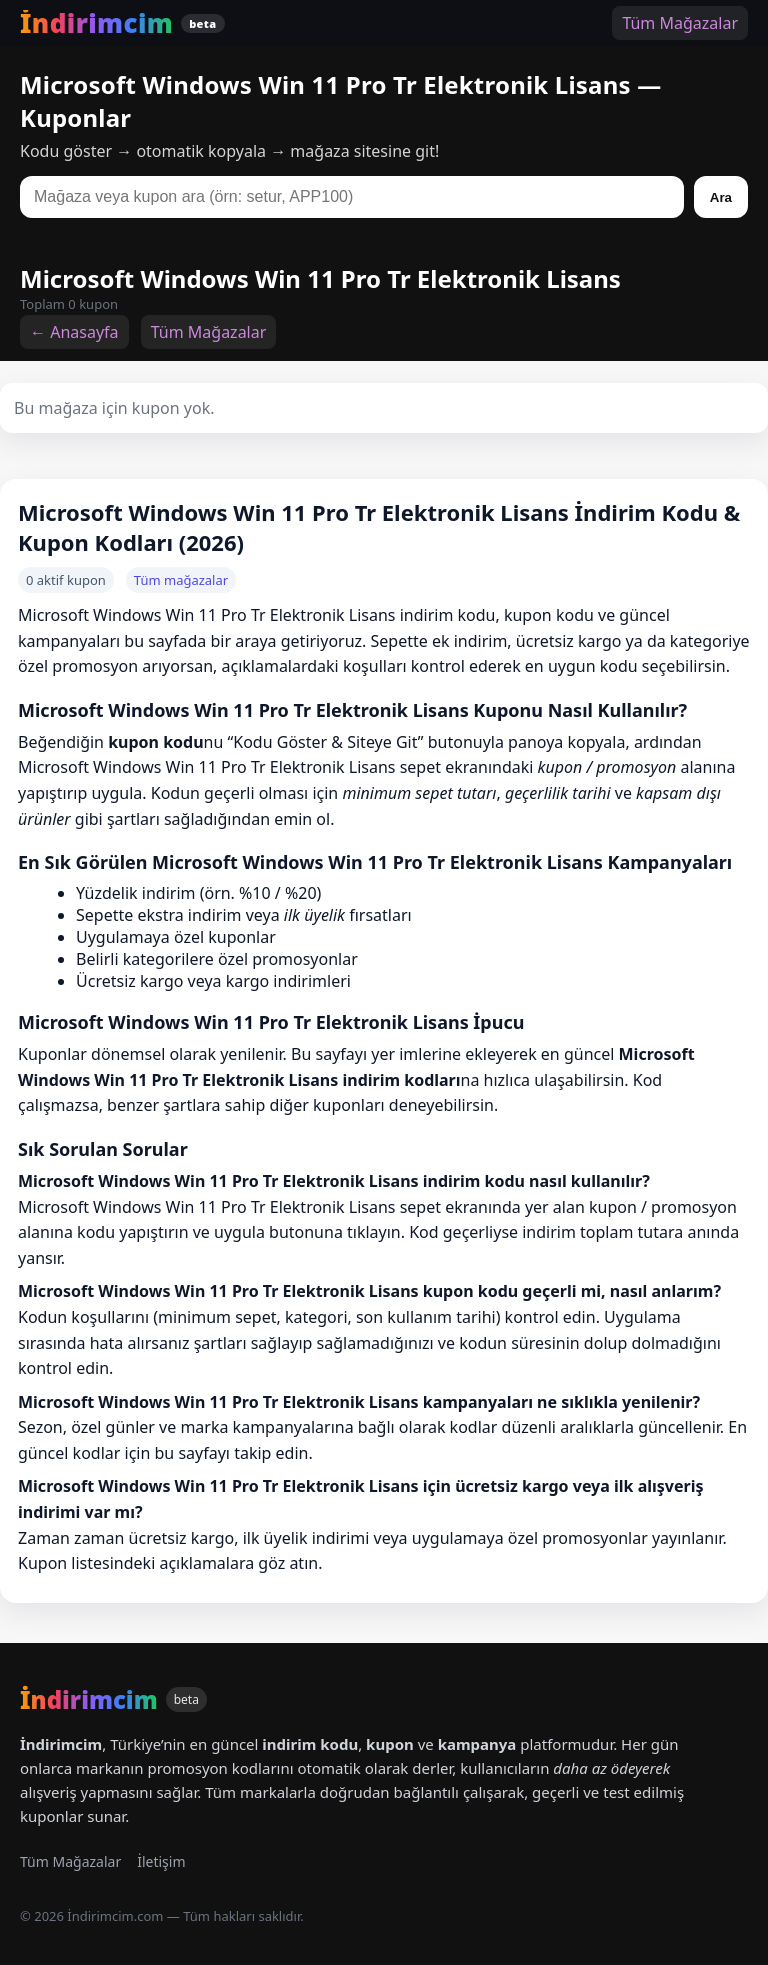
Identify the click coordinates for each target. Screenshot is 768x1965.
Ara (721, 197)
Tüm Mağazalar (680, 23)
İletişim (161, 1861)
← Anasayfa (74, 332)
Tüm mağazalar (181, 580)
